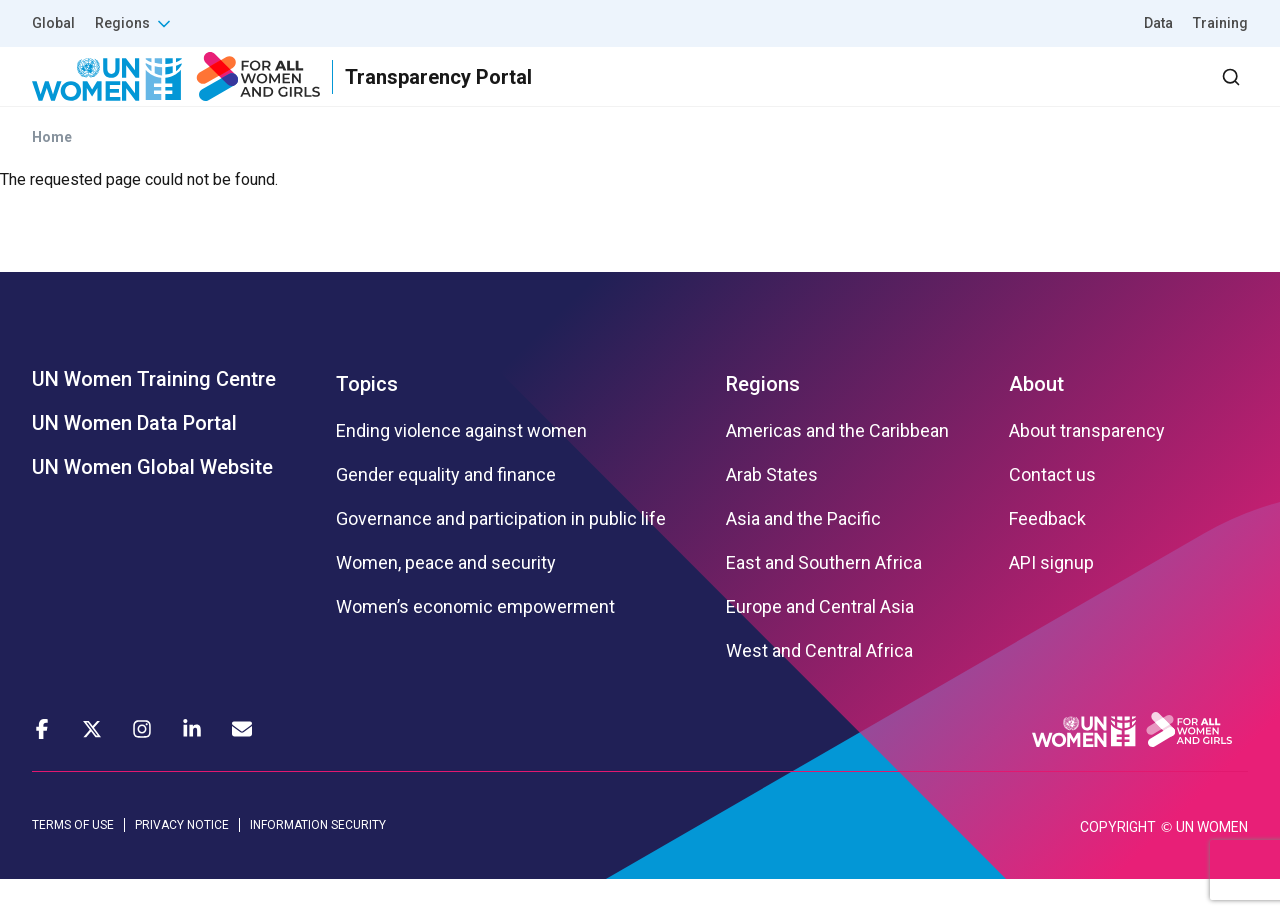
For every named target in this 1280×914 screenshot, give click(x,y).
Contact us (1052, 511)
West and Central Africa (819, 687)
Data (1158, 23)
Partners (848, 94)
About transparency (1087, 467)
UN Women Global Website (152, 503)
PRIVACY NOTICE (182, 861)
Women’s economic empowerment (475, 643)
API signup (1051, 599)
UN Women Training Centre (154, 415)
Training (1220, 23)
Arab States (772, 511)
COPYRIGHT (1118, 862)
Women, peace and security (446, 599)
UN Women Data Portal (134, 459)
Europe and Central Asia (820, 643)
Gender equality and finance (446, 511)
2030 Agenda (979, 94)
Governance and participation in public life (501, 555)
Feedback (1047, 555)
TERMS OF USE (73, 861)
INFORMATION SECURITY (318, 861)
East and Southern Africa (824, 599)
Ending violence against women (461, 467)
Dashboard (1133, 94)
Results (741, 94)
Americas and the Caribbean (837, 467)
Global (53, 23)
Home (52, 173)
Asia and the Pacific (803, 555)
